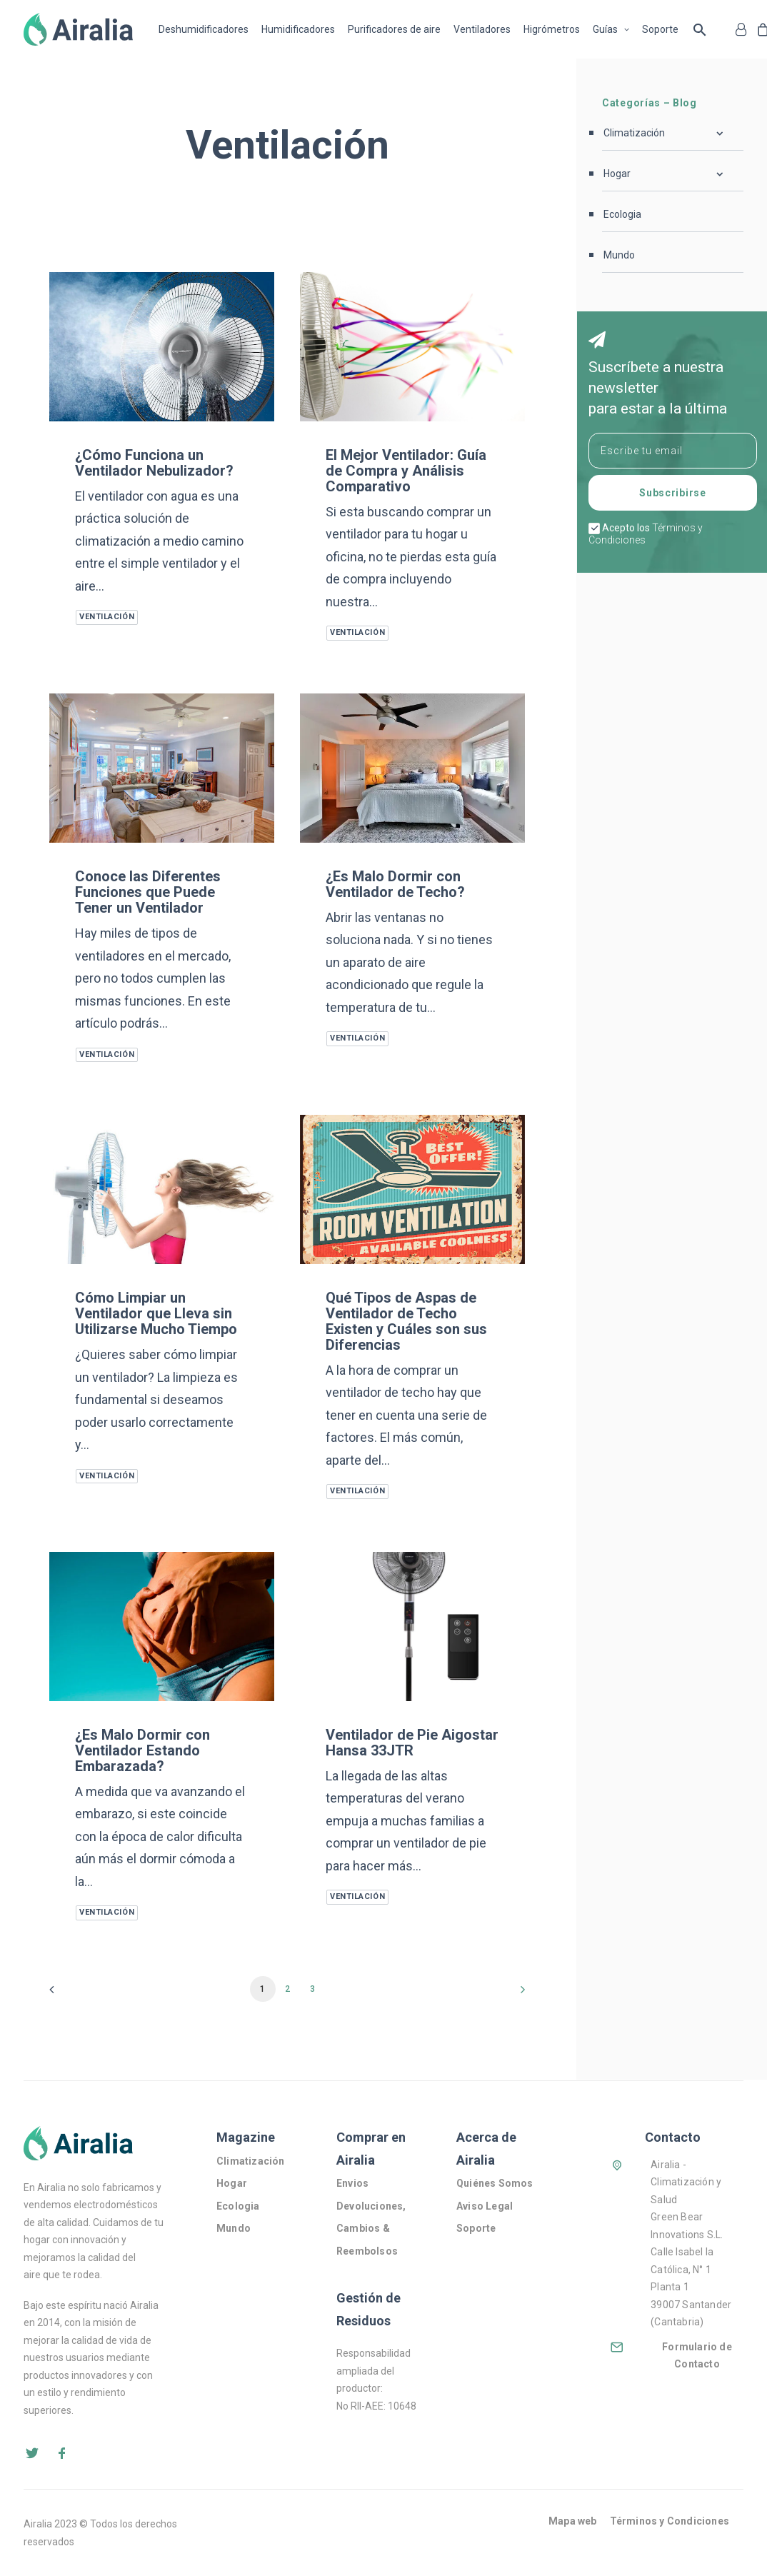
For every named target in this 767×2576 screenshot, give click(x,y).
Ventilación (106, 616)
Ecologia (238, 2206)
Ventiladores (482, 29)
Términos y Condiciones (669, 2521)
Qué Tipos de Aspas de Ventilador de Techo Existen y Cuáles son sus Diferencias (406, 1321)
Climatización (250, 2161)
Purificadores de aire (394, 29)
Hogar (231, 2183)
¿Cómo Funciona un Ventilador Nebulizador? (154, 462)
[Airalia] (78, 29)
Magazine (245, 2137)
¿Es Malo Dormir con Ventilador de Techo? (395, 884)
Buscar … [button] (699, 29)
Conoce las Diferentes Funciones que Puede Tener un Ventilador (148, 892)
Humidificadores (298, 29)
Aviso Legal (484, 2206)
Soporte (660, 29)
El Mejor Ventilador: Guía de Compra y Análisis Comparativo (406, 470)
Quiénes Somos (496, 2183)
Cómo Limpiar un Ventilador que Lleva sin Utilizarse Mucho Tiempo (156, 1313)
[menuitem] (206, 29)
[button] (161, 346)
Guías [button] (611, 29)
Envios (352, 2183)
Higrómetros (551, 29)
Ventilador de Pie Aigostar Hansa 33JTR (412, 1742)
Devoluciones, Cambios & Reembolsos (371, 2228)
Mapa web (572, 2521)
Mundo (233, 2228)
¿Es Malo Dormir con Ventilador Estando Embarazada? (142, 1750)
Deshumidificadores (204, 29)
